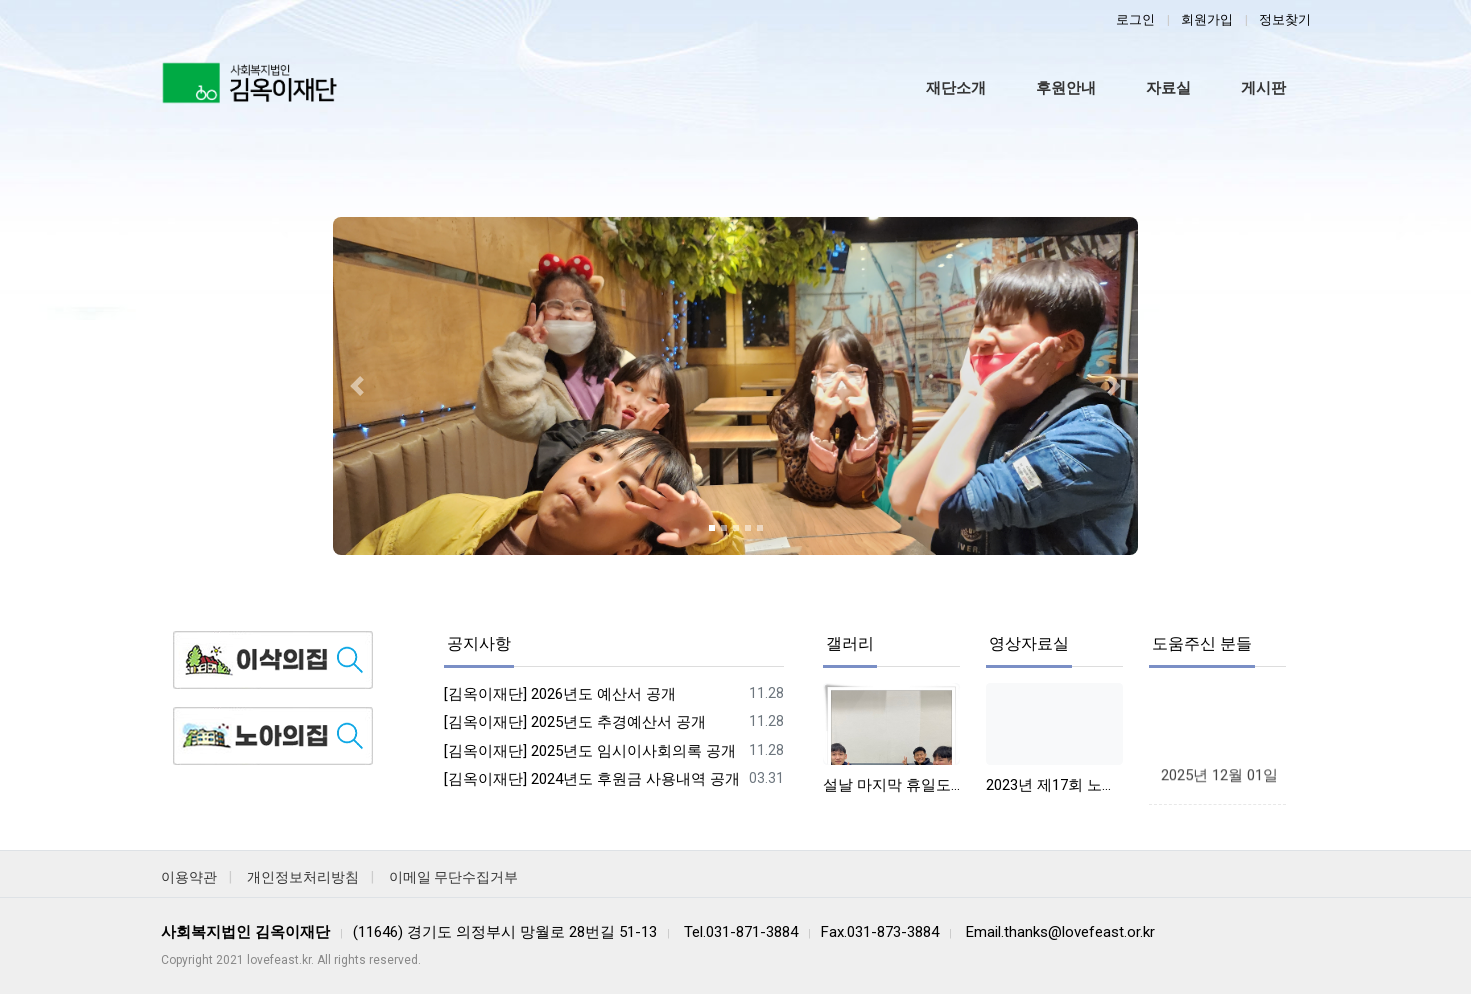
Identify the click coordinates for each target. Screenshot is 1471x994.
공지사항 (479, 643)
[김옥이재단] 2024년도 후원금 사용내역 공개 (592, 779)
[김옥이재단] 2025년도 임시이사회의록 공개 (590, 751)
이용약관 (189, 877)
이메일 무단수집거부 (453, 877)
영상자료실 (1029, 643)
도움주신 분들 (1202, 643)
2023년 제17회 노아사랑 (1054, 785)
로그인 (1135, 19)
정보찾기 (1285, 19)
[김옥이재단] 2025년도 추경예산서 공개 (575, 722)
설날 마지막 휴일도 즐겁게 (891, 785)
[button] (357, 386)
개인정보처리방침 (303, 877)
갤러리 (850, 643)
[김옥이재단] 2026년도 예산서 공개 (560, 694)
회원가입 (1207, 19)
